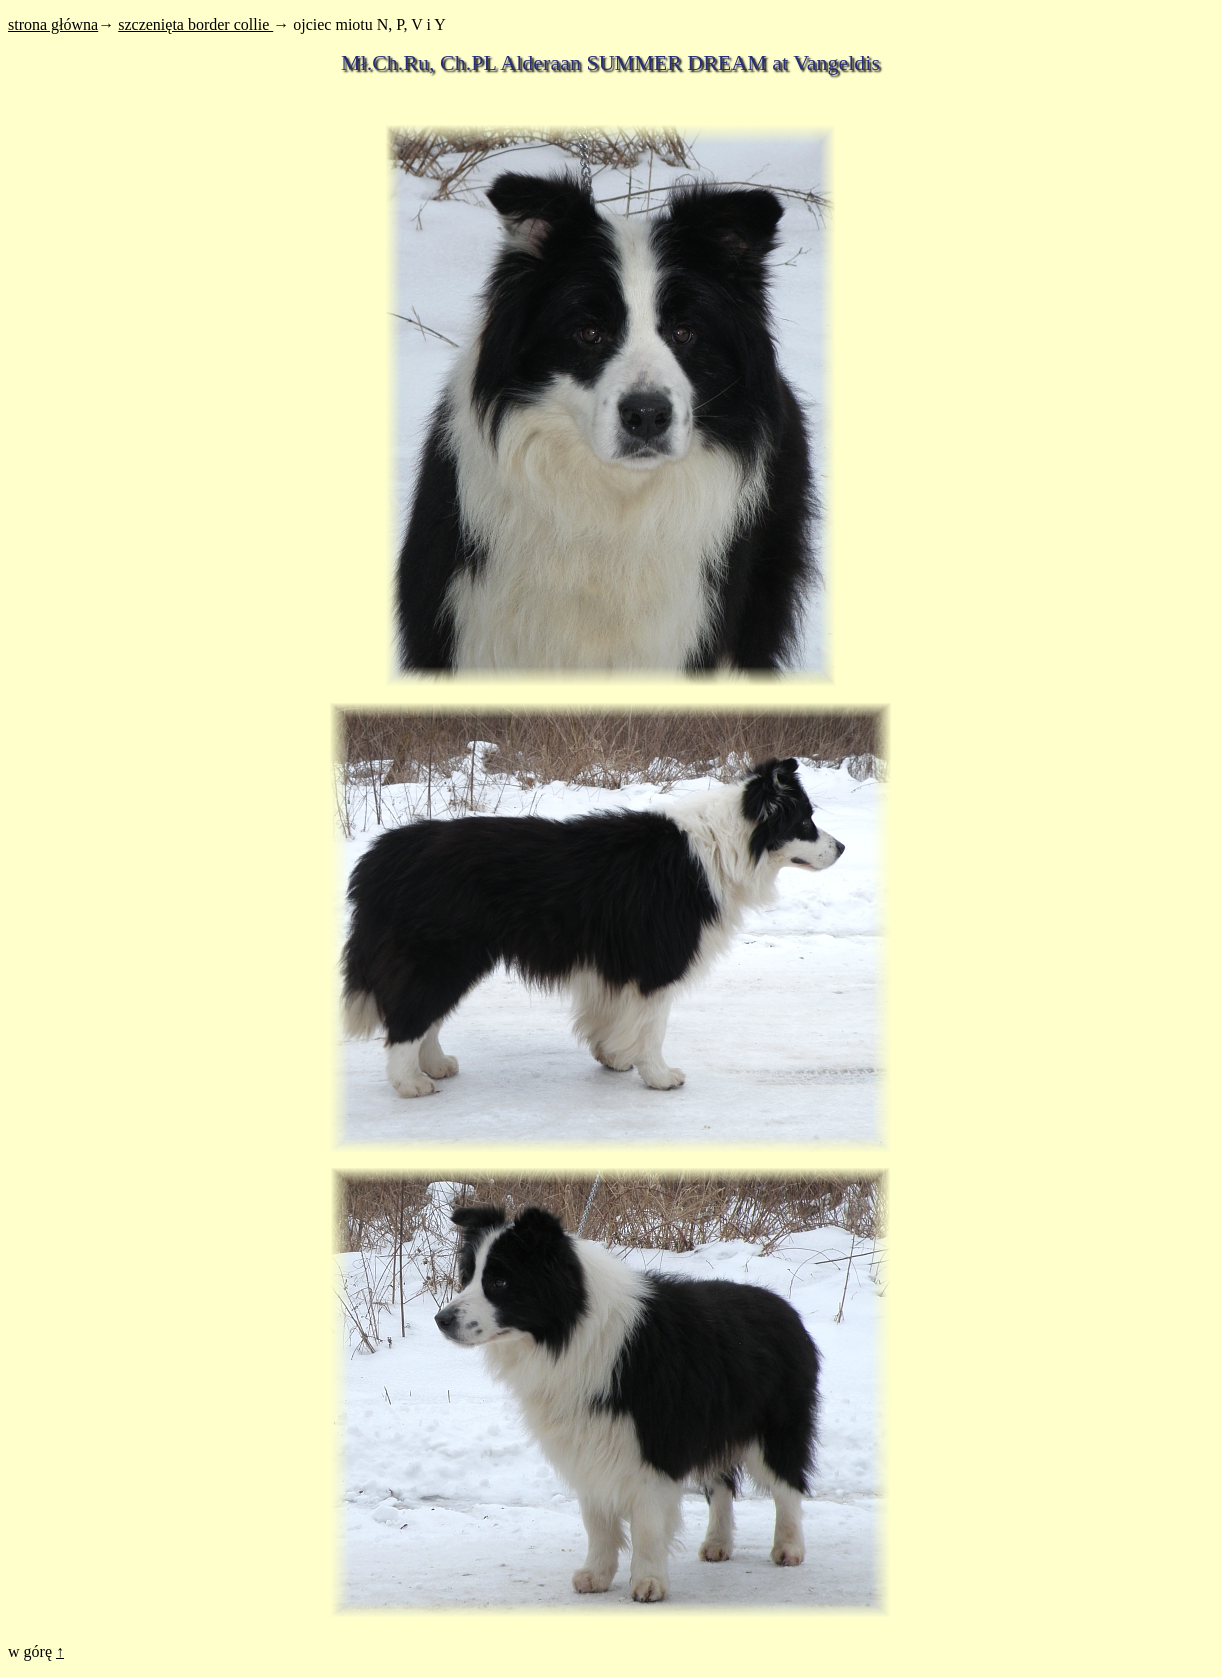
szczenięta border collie (195, 24)
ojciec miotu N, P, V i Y (369, 24)
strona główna (53, 24)
